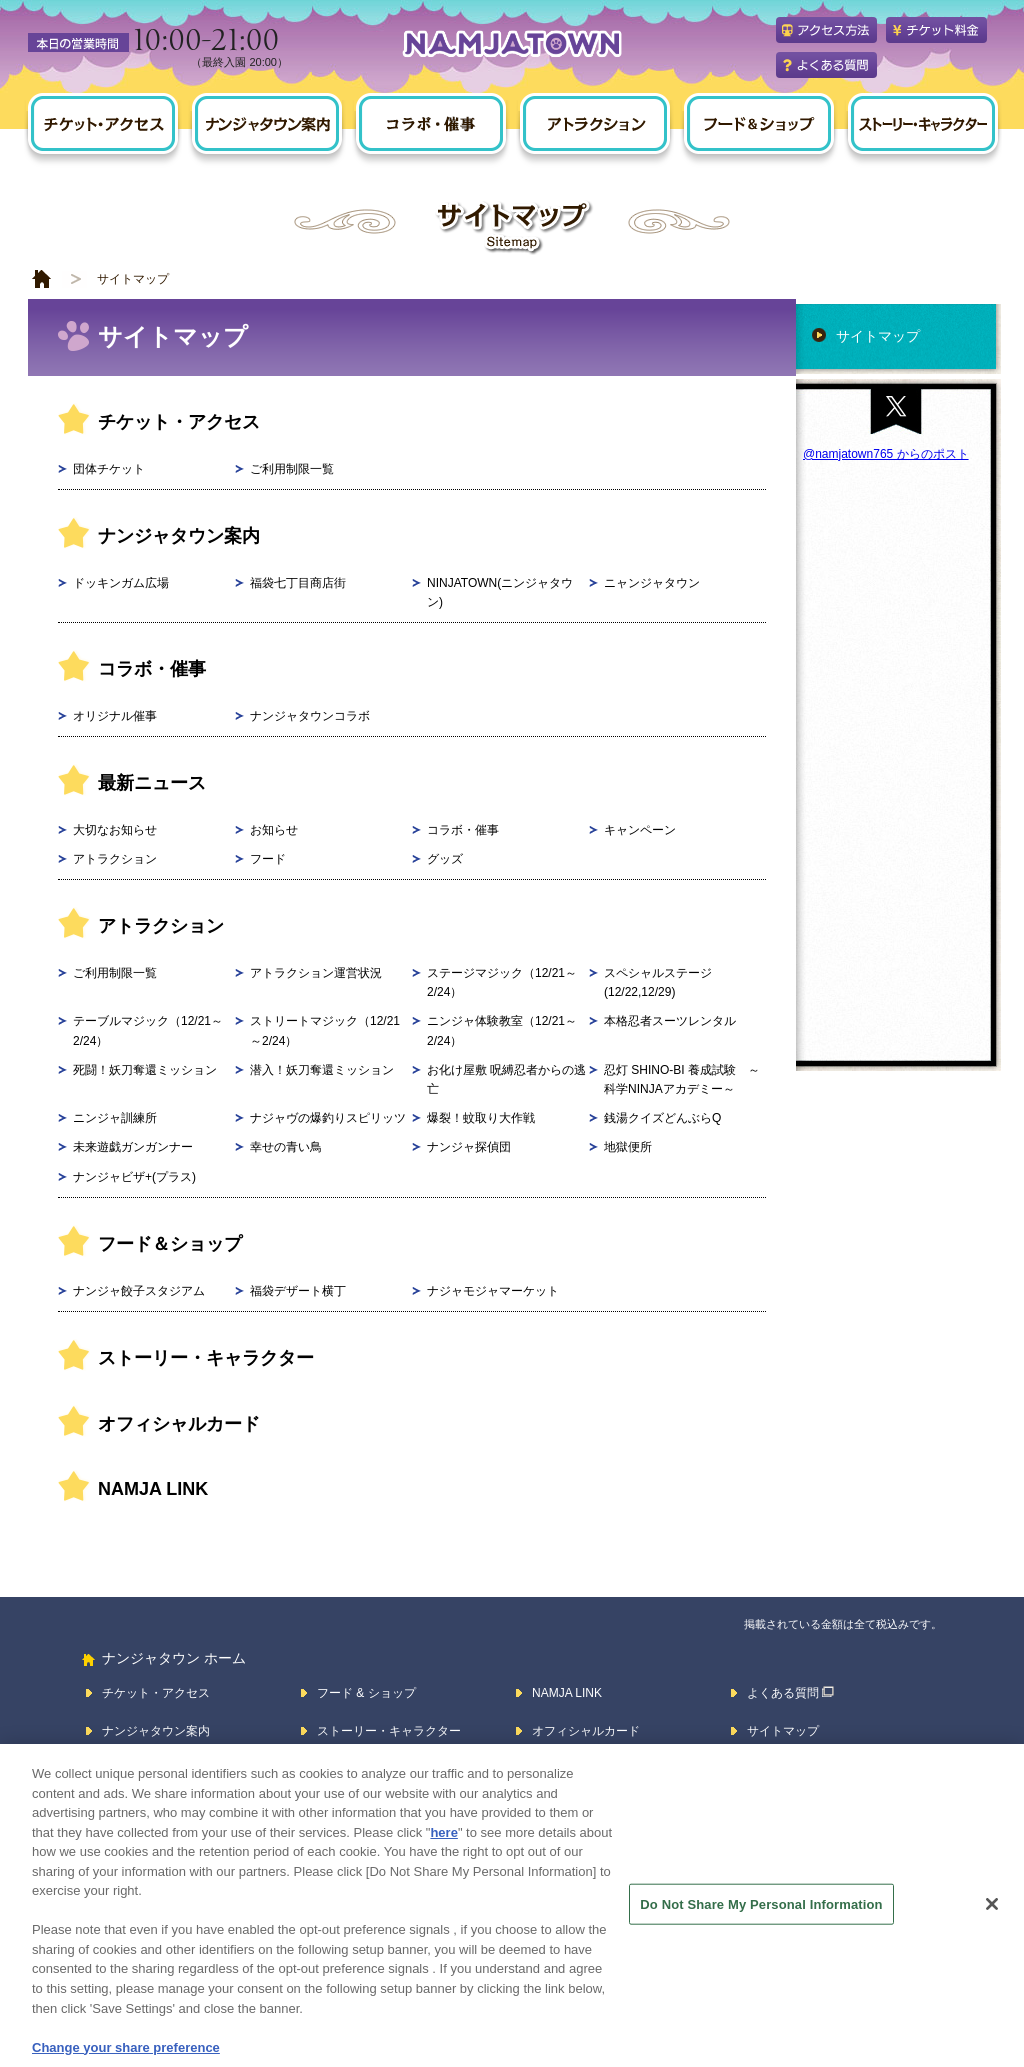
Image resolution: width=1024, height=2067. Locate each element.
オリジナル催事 (115, 716)
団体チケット (109, 469)
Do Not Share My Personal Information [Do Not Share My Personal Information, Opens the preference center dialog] (761, 1916)
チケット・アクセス (179, 422)
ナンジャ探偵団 (469, 1147)
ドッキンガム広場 (121, 583)
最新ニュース (152, 783)
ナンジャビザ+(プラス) (134, 1177)
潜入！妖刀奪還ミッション (322, 1070)
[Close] (992, 1916)
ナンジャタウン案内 (179, 536)
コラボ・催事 (152, 669)
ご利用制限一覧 (292, 469)
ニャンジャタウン (652, 583)
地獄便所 (628, 1147)
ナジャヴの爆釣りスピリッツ (328, 1118)
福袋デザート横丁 (298, 1291)
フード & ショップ (366, 1693)
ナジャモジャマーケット (493, 1291)
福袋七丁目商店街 (298, 583)
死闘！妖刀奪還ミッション (145, 1070)
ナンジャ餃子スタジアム (139, 1291)
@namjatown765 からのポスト (886, 454)
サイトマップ (878, 336)
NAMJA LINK (153, 1489)
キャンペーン (640, 830)
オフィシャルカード (179, 1424)
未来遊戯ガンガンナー (133, 1147)
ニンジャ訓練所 (115, 1118)
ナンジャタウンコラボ (310, 716)
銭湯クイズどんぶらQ (662, 1118)
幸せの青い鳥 (286, 1147)
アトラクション (115, 859)
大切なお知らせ (115, 830)
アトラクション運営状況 (316, 973)
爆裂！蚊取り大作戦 (481, 1118)
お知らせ (274, 830)
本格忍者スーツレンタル (670, 1021)
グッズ (445, 859)
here (443, 1845)
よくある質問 (783, 1693)
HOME (42, 279)
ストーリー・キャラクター (206, 1358)
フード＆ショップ (170, 1244)
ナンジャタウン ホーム (174, 1658)
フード (268, 859)
